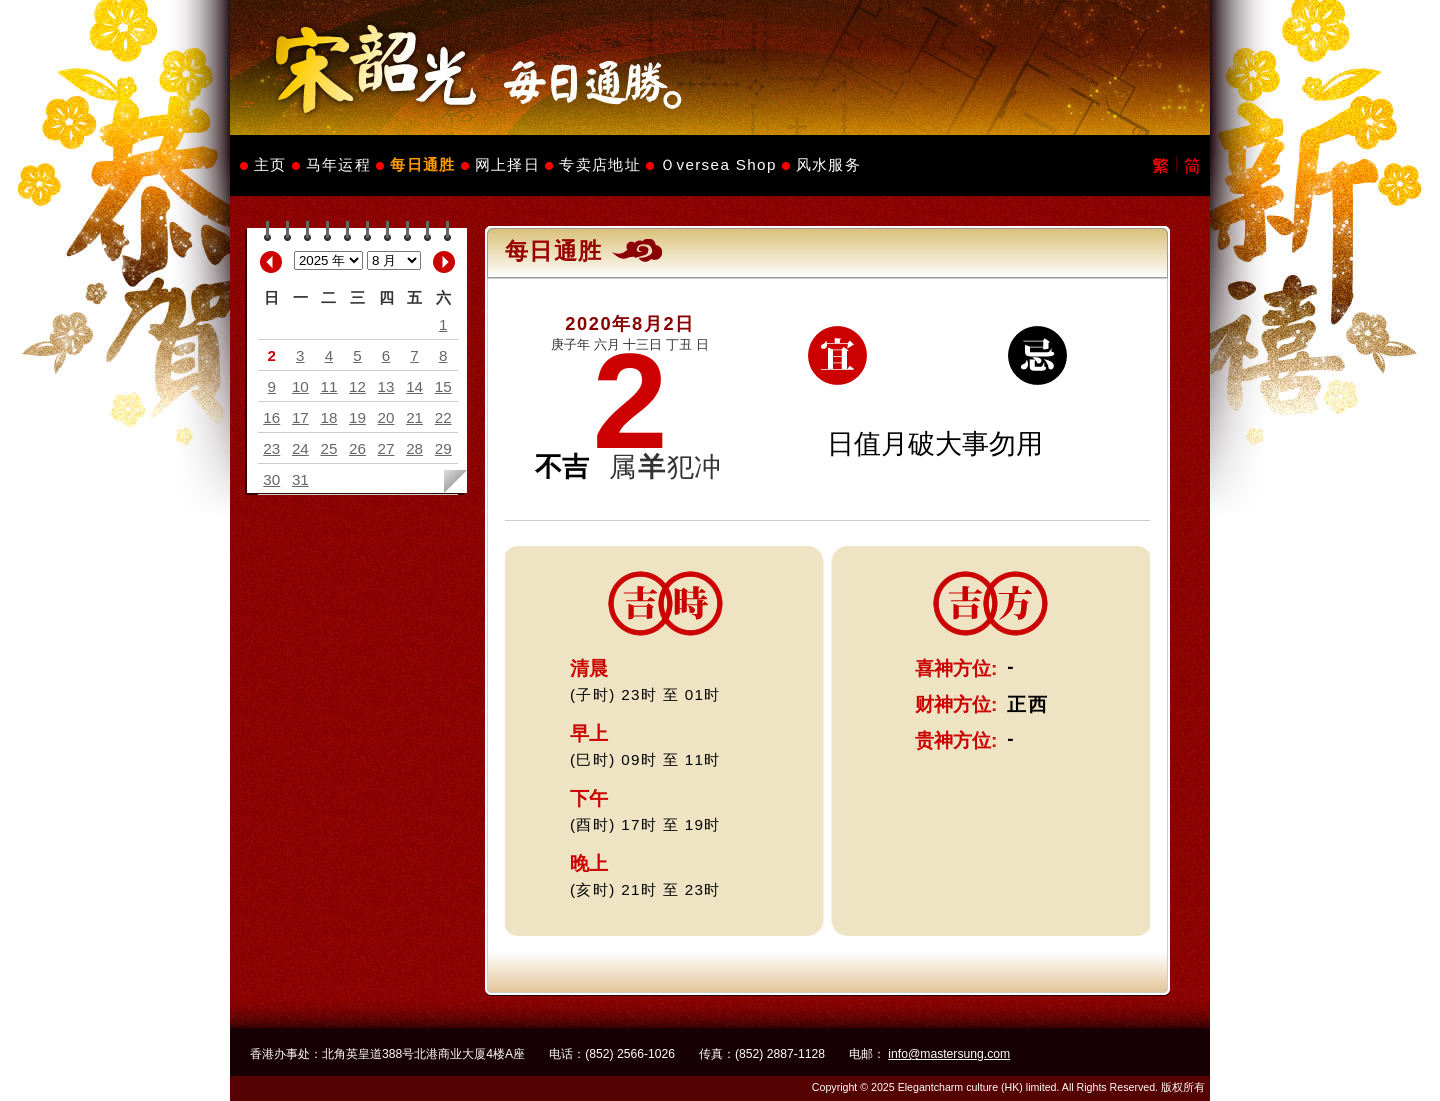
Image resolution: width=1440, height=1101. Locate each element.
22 (443, 417)
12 (357, 386)
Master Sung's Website (720, 67)
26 (357, 448)
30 (271, 479)
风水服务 (828, 164)
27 (386, 448)
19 (357, 417)
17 (300, 417)
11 (328, 386)
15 (443, 386)
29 (443, 448)
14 (414, 386)
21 (414, 417)
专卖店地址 (600, 164)
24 (300, 448)
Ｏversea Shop (718, 164)
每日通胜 (422, 164)
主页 (270, 164)
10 (300, 386)
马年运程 (338, 164)
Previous (271, 262)
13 (386, 386)
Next (444, 262)
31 (300, 479)
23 (271, 448)
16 (271, 417)
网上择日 (507, 164)
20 (386, 417)
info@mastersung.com (949, 1054)
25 (328, 448)
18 (328, 417)
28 (414, 448)
